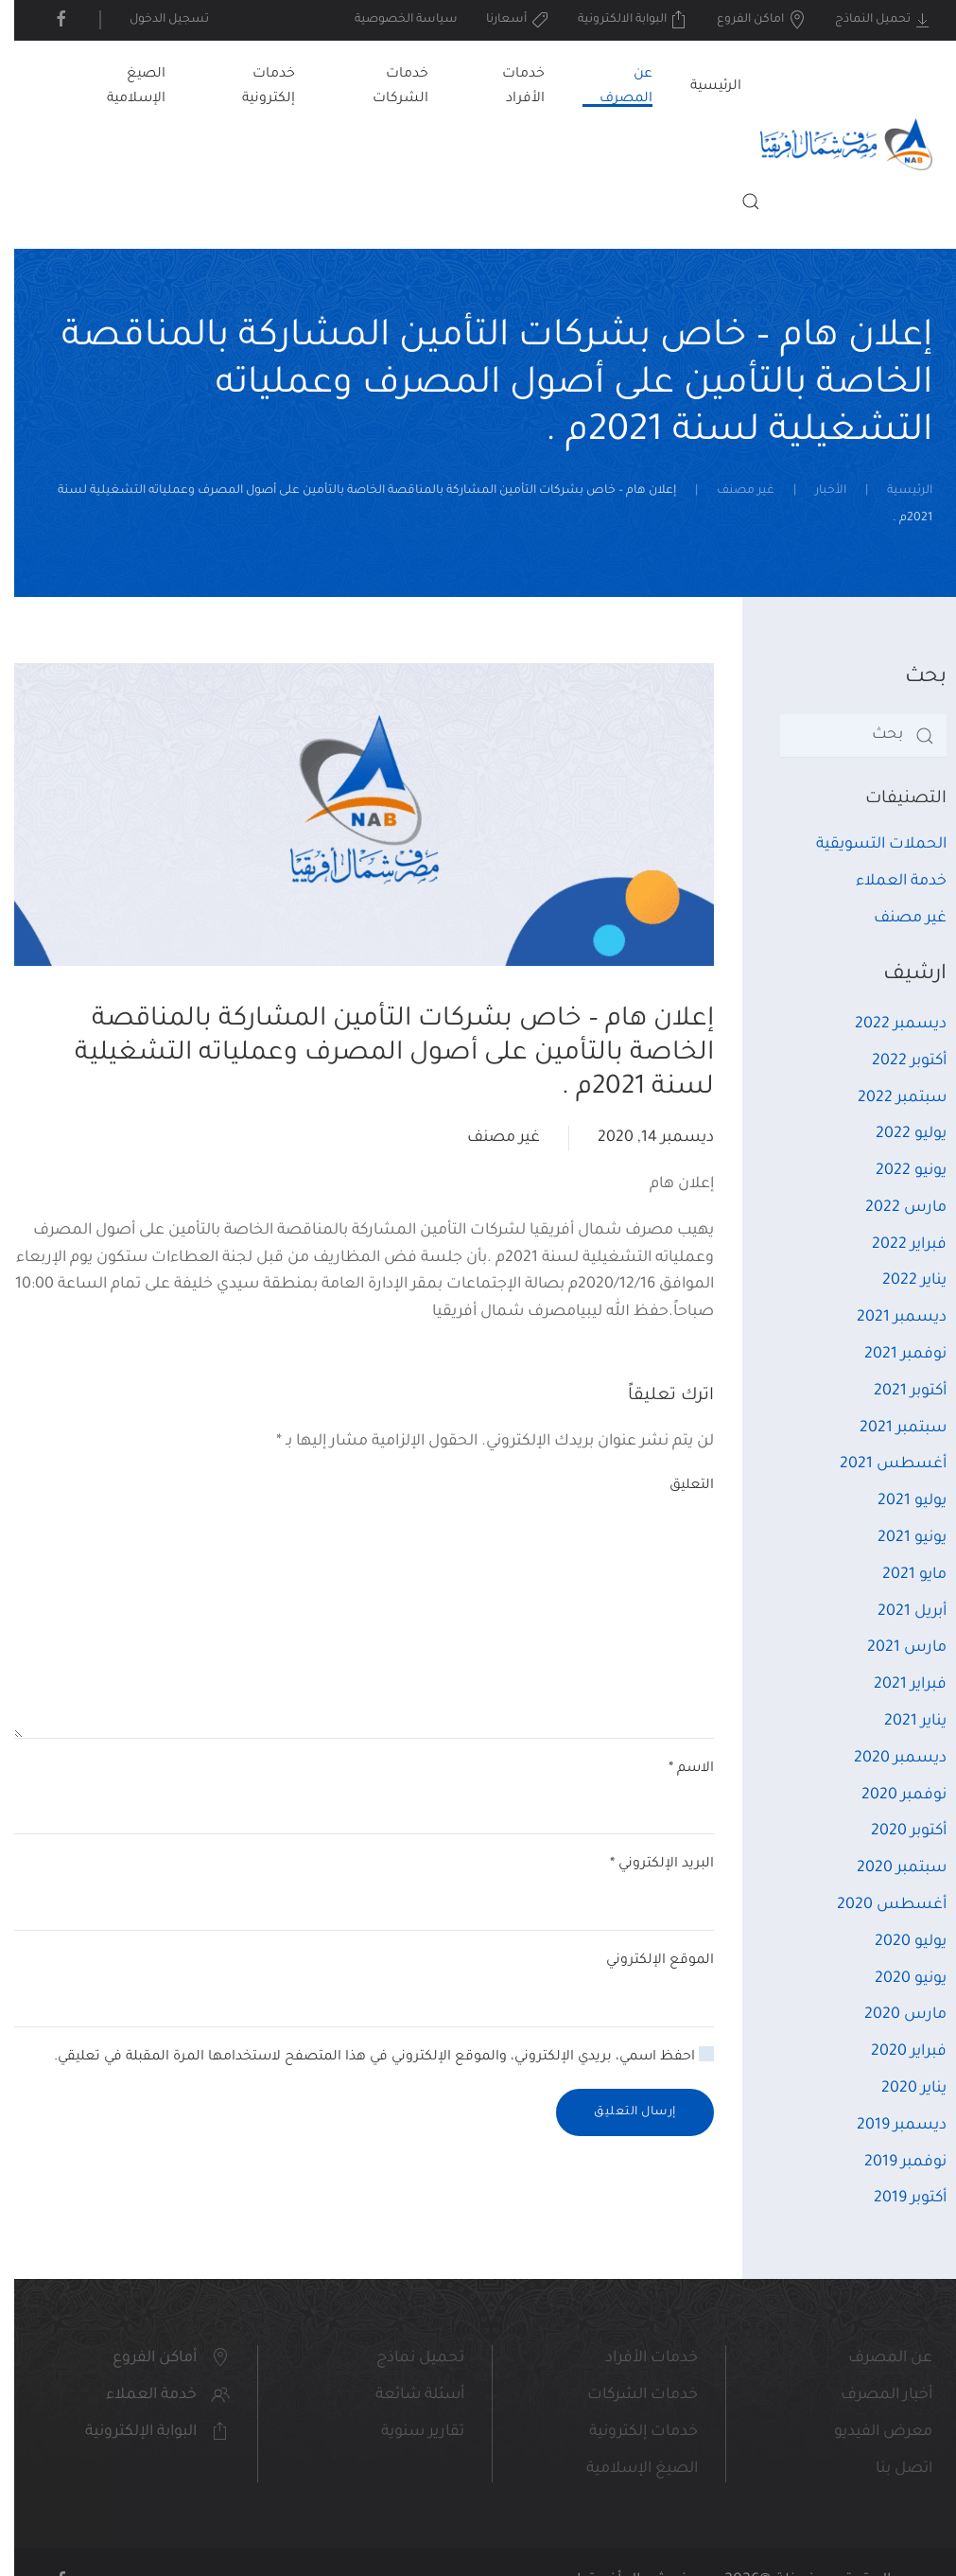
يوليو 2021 (897, 1501)
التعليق (677, 1486)
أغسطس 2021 (879, 1464)
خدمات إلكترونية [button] (254, 87)
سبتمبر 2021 (888, 1428)
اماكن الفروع (747, 19)
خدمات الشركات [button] (386, 87)
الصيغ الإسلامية (122, 87)
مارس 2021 (892, 1647)
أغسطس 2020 (877, 1905)
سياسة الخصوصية (391, 19)
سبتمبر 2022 (887, 1098)
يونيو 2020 (896, 1979)
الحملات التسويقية (867, 844)
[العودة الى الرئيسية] (832, 144)
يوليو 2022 (896, 1134)
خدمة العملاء (887, 881)
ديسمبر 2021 (887, 1317)
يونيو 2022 (896, 1171)
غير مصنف (731, 491)
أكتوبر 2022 (895, 1061)
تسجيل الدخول (155, 19)
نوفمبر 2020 (889, 1795)
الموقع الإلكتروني (646, 1961)
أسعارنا (503, 19)
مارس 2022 (891, 1208)
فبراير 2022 (895, 1244)
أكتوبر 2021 (896, 1391)
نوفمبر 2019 (891, 2162)
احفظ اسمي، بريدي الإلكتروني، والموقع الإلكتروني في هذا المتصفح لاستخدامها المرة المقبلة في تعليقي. (370, 2055)
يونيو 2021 (897, 1538)
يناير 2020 (899, 2088)
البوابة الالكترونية (619, 19)
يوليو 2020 (896, 1942)
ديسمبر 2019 (887, 2125)
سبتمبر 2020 (887, 1868)
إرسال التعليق (621, 2112)
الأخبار (816, 491)
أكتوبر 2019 (896, 2198)
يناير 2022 (900, 1280)
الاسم (677, 1769)
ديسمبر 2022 (886, 1024)
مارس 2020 (891, 2015)
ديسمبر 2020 (886, 1758)
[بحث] (849, 736)
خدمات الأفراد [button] (509, 87)
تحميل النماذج (870, 19)
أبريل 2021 (897, 1612)
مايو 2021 (900, 1575)
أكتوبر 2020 (894, 1831)
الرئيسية (701, 87)
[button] (736, 201)
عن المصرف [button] (611, 87)
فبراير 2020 (894, 2051)
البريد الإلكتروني (648, 1864)
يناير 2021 (901, 1721)
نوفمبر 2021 (891, 1354)
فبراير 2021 (896, 1684)
